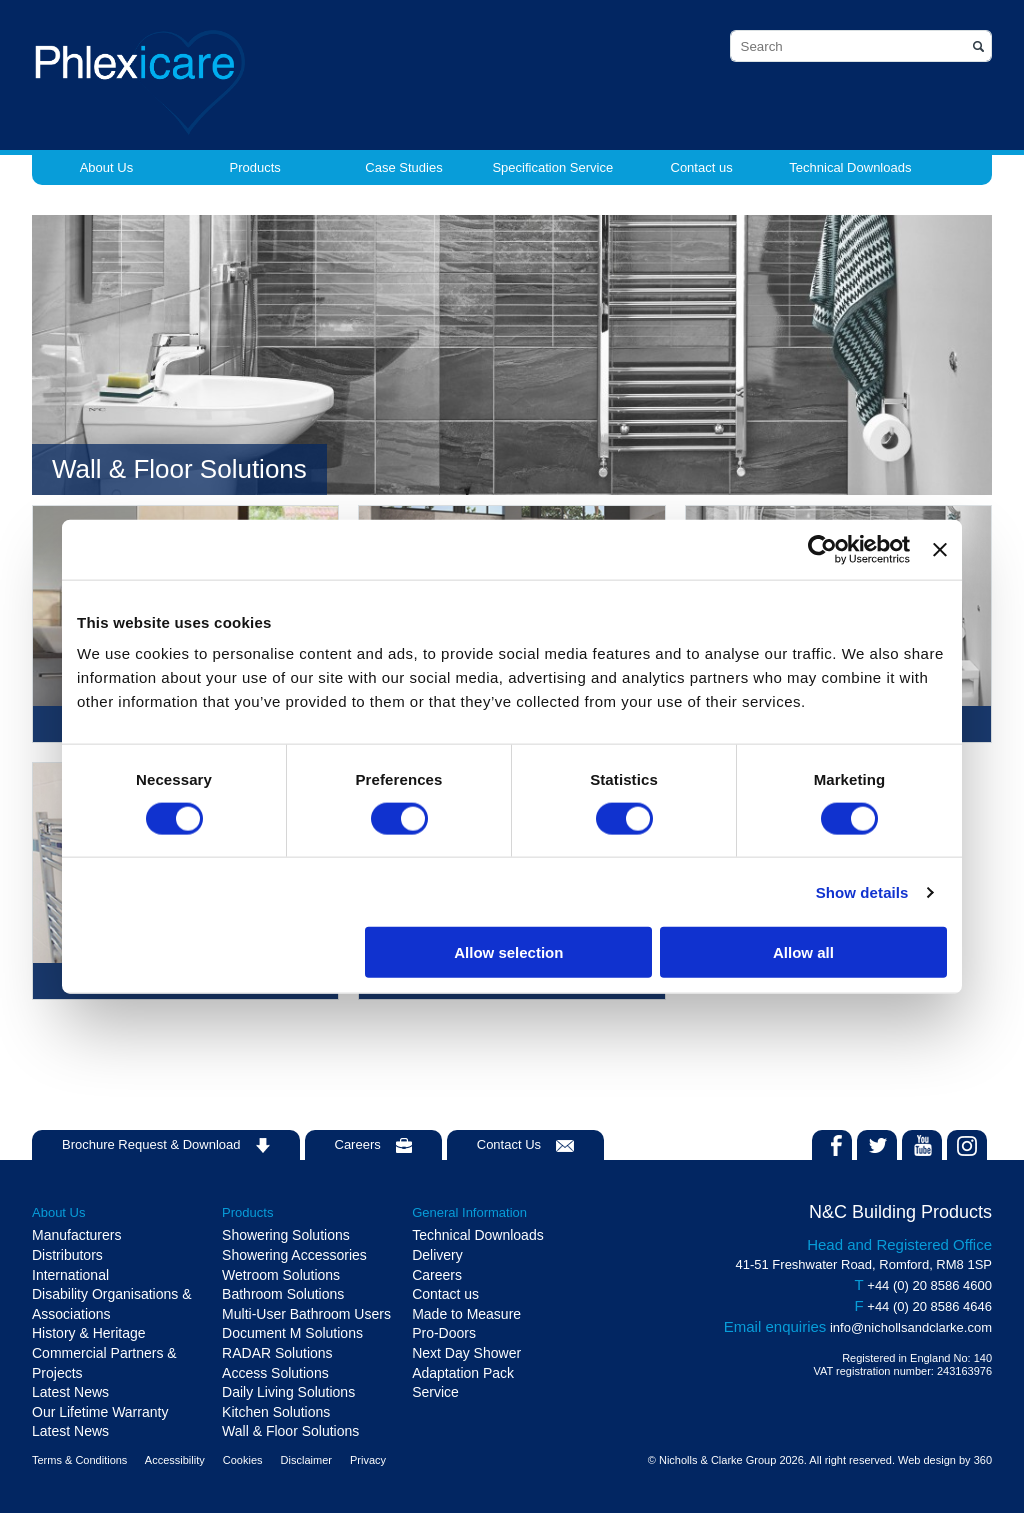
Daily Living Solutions (288, 1392)
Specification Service (552, 167)
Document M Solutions (292, 1333)
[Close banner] (940, 549)
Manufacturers (76, 1235)
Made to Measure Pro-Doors (466, 1324)
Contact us (702, 167)
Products (255, 167)
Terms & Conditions (79, 1460)
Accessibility (175, 1460)
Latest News (70, 1392)
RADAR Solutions (277, 1353)
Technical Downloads (850, 167)
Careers (437, 1275)
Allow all (803, 952)
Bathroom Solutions (283, 1294)
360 (983, 1460)
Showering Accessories (294, 1255)
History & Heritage (89, 1333)
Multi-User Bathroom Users (306, 1314)
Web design (927, 1460)
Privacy (368, 1460)
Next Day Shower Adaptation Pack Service (466, 1372)
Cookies (243, 1460)
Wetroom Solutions (281, 1275)
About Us (106, 167)
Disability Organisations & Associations (112, 1304)
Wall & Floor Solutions (290, 1431)
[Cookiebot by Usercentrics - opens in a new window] (822, 549)
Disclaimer (306, 1460)
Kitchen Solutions (276, 1412)
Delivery (437, 1255)
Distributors (67, 1255)
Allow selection (508, 952)
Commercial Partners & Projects (104, 1363)
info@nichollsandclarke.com (911, 1327)
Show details (862, 891)
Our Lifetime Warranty (100, 1412)
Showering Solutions (286, 1235)
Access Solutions (275, 1373)
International (70, 1275)
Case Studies (403, 167)
